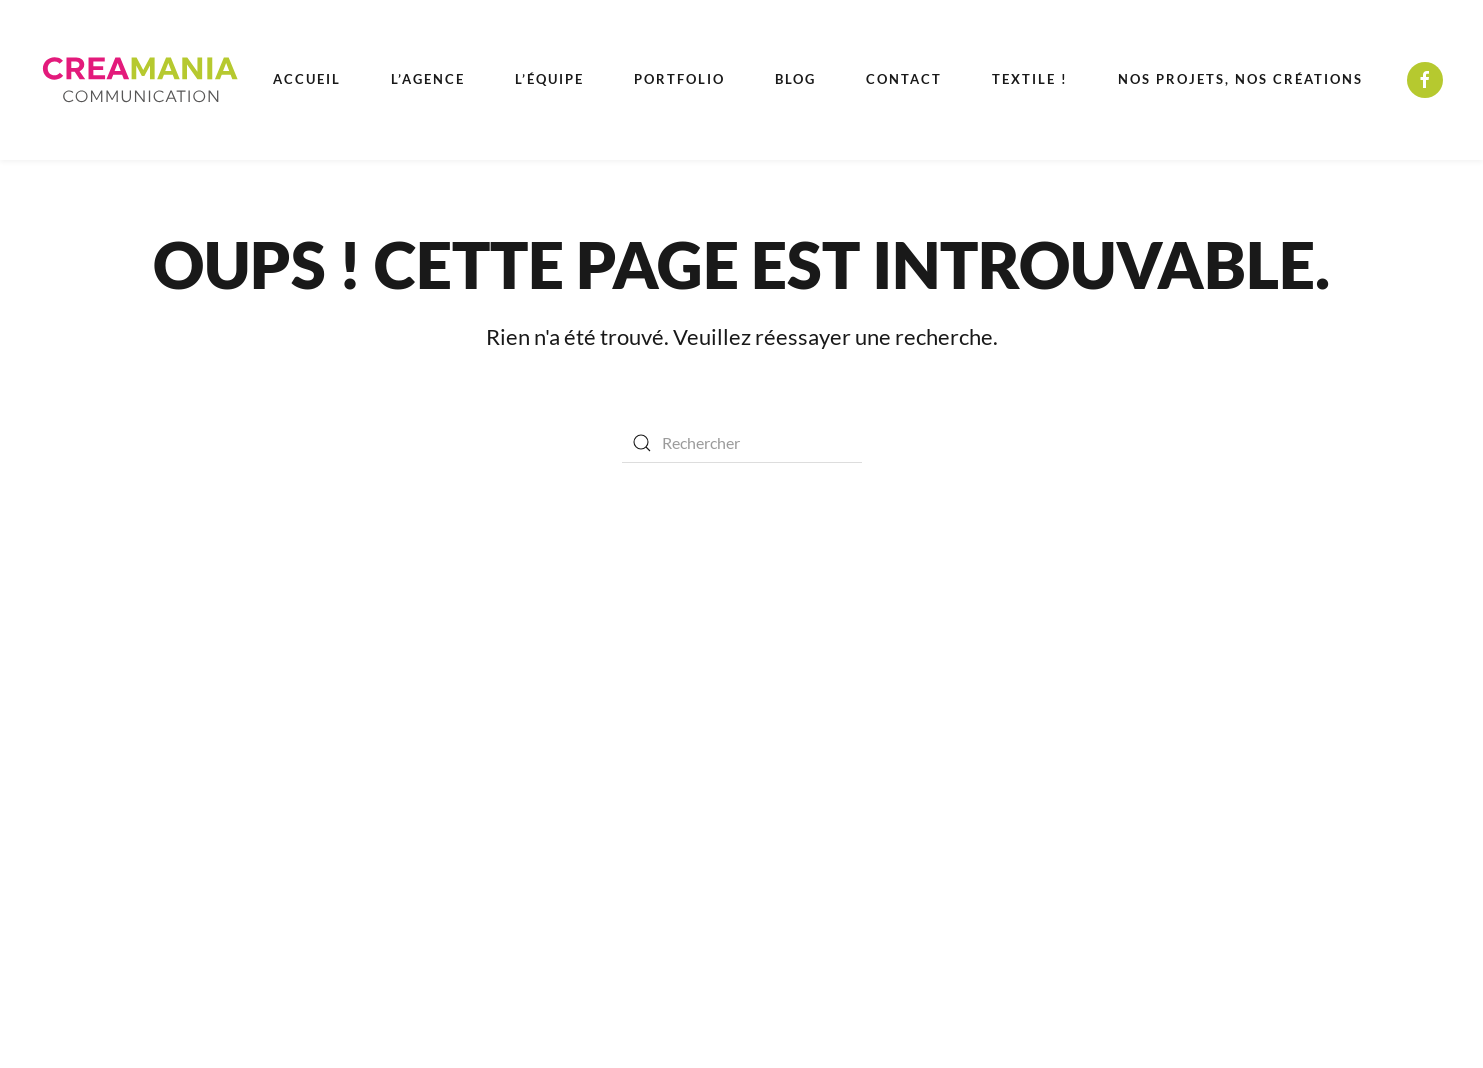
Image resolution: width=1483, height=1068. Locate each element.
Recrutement (199, 815)
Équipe (166, 678)
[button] (1328, 988)
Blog (795, 79)
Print (572, 712)
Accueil (307, 79)
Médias (580, 746)
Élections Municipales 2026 (248, 849)
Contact (904, 79)
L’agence (428, 79)
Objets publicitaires (622, 848)
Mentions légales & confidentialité (259, 746)
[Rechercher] (742, 443)
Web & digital (601, 882)
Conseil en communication (646, 678)
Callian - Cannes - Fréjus (1086, 673)
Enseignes (589, 780)
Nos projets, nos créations (1240, 79)
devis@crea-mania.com (1082, 741)
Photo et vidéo (605, 916)
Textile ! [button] (1030, 79)
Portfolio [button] (679, 79)
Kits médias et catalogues (229, 780)
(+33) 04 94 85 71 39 (1074, 707)
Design (579, 814)
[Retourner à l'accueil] (140, 80)
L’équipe (549, 79)
